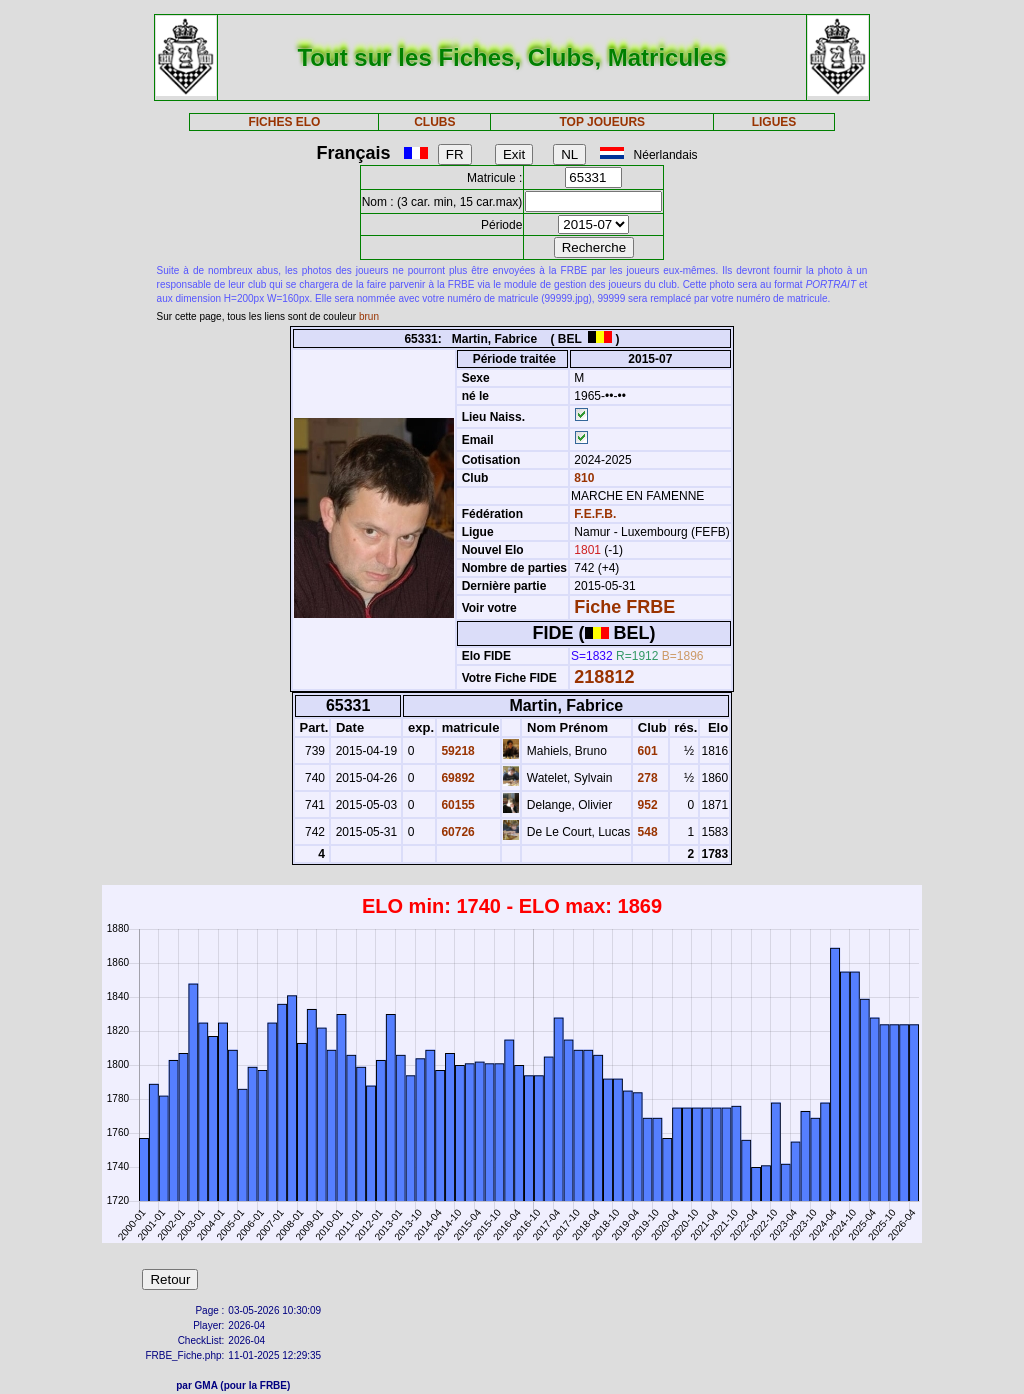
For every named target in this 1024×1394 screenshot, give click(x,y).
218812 (604, 677)
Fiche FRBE (624, 607)
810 (582, 478)
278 (645, 778)
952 (645, 805)
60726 (456, 832)
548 (645, 832)
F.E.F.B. (595, 514)
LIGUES (774, 122)
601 (645, 751)
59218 (456, 751)
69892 (456, 778)
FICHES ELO (284, 122)
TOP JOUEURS (603, 122)
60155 (456, 805)
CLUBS (434, 122)
